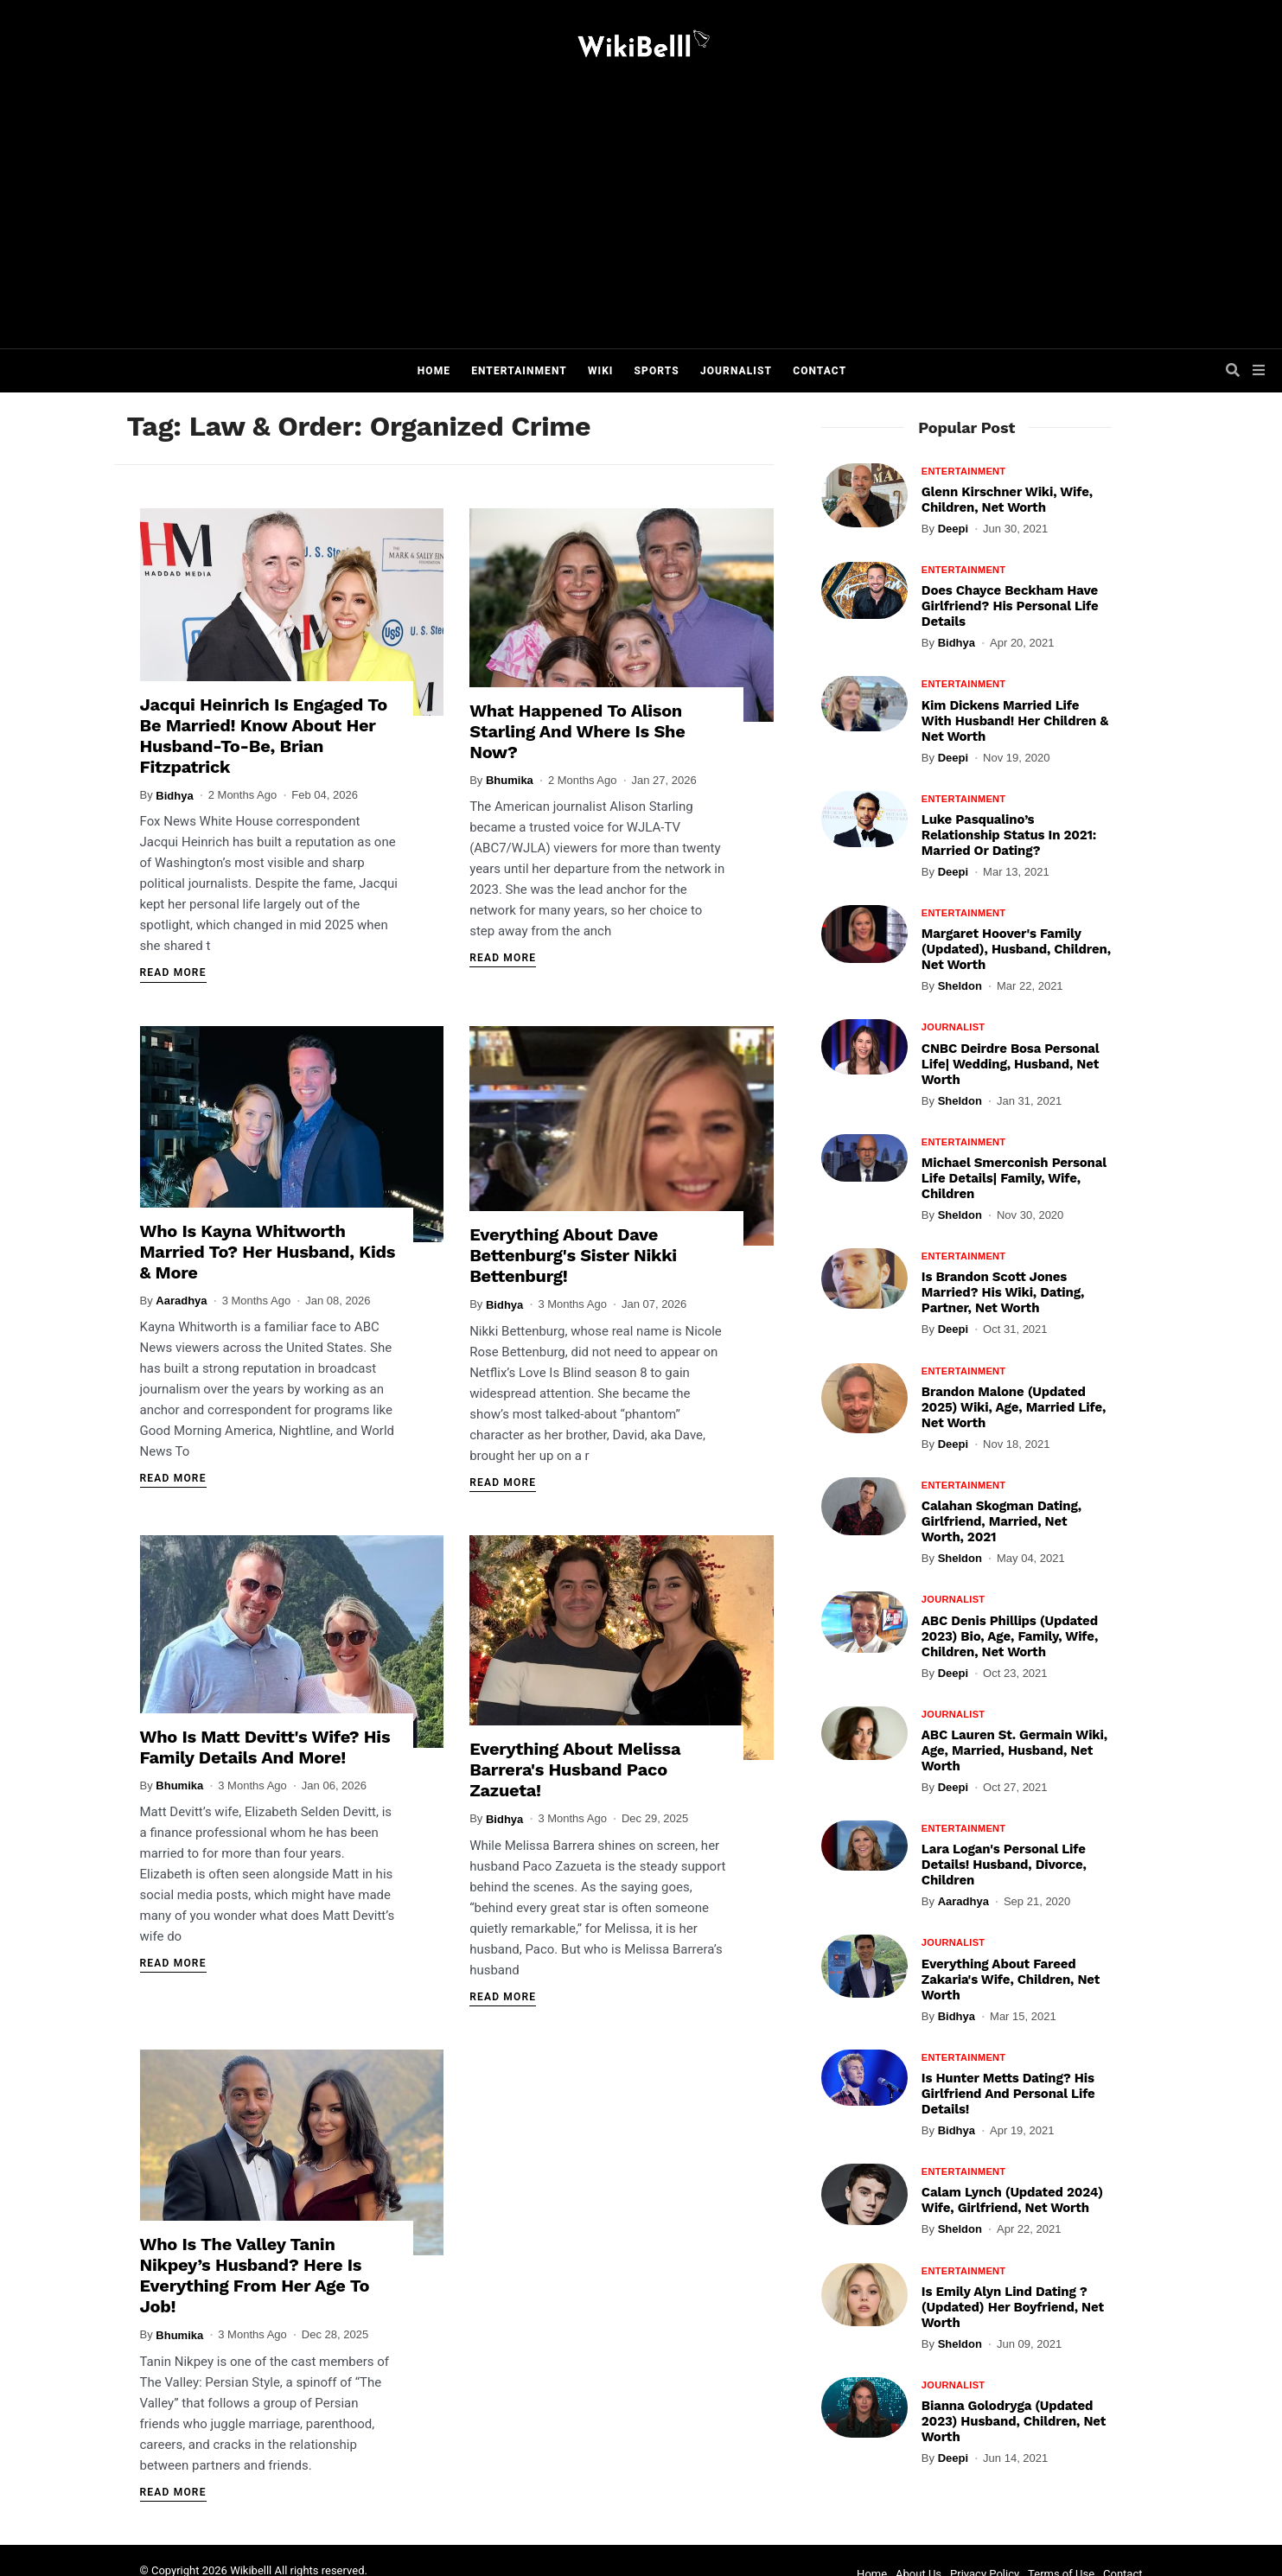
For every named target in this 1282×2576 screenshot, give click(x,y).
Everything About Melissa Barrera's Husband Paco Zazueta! (574, 1769)
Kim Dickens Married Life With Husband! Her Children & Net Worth (1015, 721)
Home (434, 371)
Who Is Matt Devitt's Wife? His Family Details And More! (265, 1747)
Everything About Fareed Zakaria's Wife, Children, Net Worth (1011, 1979)
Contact (819, 371)
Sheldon (960, 985)
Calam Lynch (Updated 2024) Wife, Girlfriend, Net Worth (1012, 2200)
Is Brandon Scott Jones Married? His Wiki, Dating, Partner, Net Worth (1003, 1292)
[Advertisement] (658, 219)
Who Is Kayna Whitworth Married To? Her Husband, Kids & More (268, 1252)
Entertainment (519, 371)
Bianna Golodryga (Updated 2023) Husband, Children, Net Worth (1014, 2421)
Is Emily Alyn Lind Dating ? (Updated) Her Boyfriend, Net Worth (1013, 2307)
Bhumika (509, 780)
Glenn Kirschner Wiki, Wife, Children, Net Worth (1007, 499)
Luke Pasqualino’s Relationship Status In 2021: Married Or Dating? (1009, 835)
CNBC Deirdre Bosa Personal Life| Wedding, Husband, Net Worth (1011, 1064)
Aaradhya (181, 1300)
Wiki (601, 371)
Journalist (736, 371)
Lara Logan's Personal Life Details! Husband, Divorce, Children (1004, 1864)
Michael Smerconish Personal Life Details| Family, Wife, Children (1014, 1178)
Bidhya (174, 795)
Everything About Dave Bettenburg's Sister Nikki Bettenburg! (573, 1255)
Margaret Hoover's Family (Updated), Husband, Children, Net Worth (1016, 949)
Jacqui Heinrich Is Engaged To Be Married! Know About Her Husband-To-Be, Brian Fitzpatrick (263, 735)
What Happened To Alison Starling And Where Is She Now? (577, 731)
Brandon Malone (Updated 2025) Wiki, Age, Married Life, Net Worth (1014, 1407)
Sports (657, 371)
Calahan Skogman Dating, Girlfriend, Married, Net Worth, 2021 (1001, 1521)
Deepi (953, 528)
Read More (173, 972)
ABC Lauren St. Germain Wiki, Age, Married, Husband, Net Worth (1014, 1750)
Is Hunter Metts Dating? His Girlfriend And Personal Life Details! (1008, 2093)
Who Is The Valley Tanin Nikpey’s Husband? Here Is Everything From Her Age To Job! (255, 2275)
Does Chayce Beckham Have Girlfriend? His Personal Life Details (1010, 606)
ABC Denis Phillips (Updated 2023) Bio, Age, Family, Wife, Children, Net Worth (1010, 1636)
